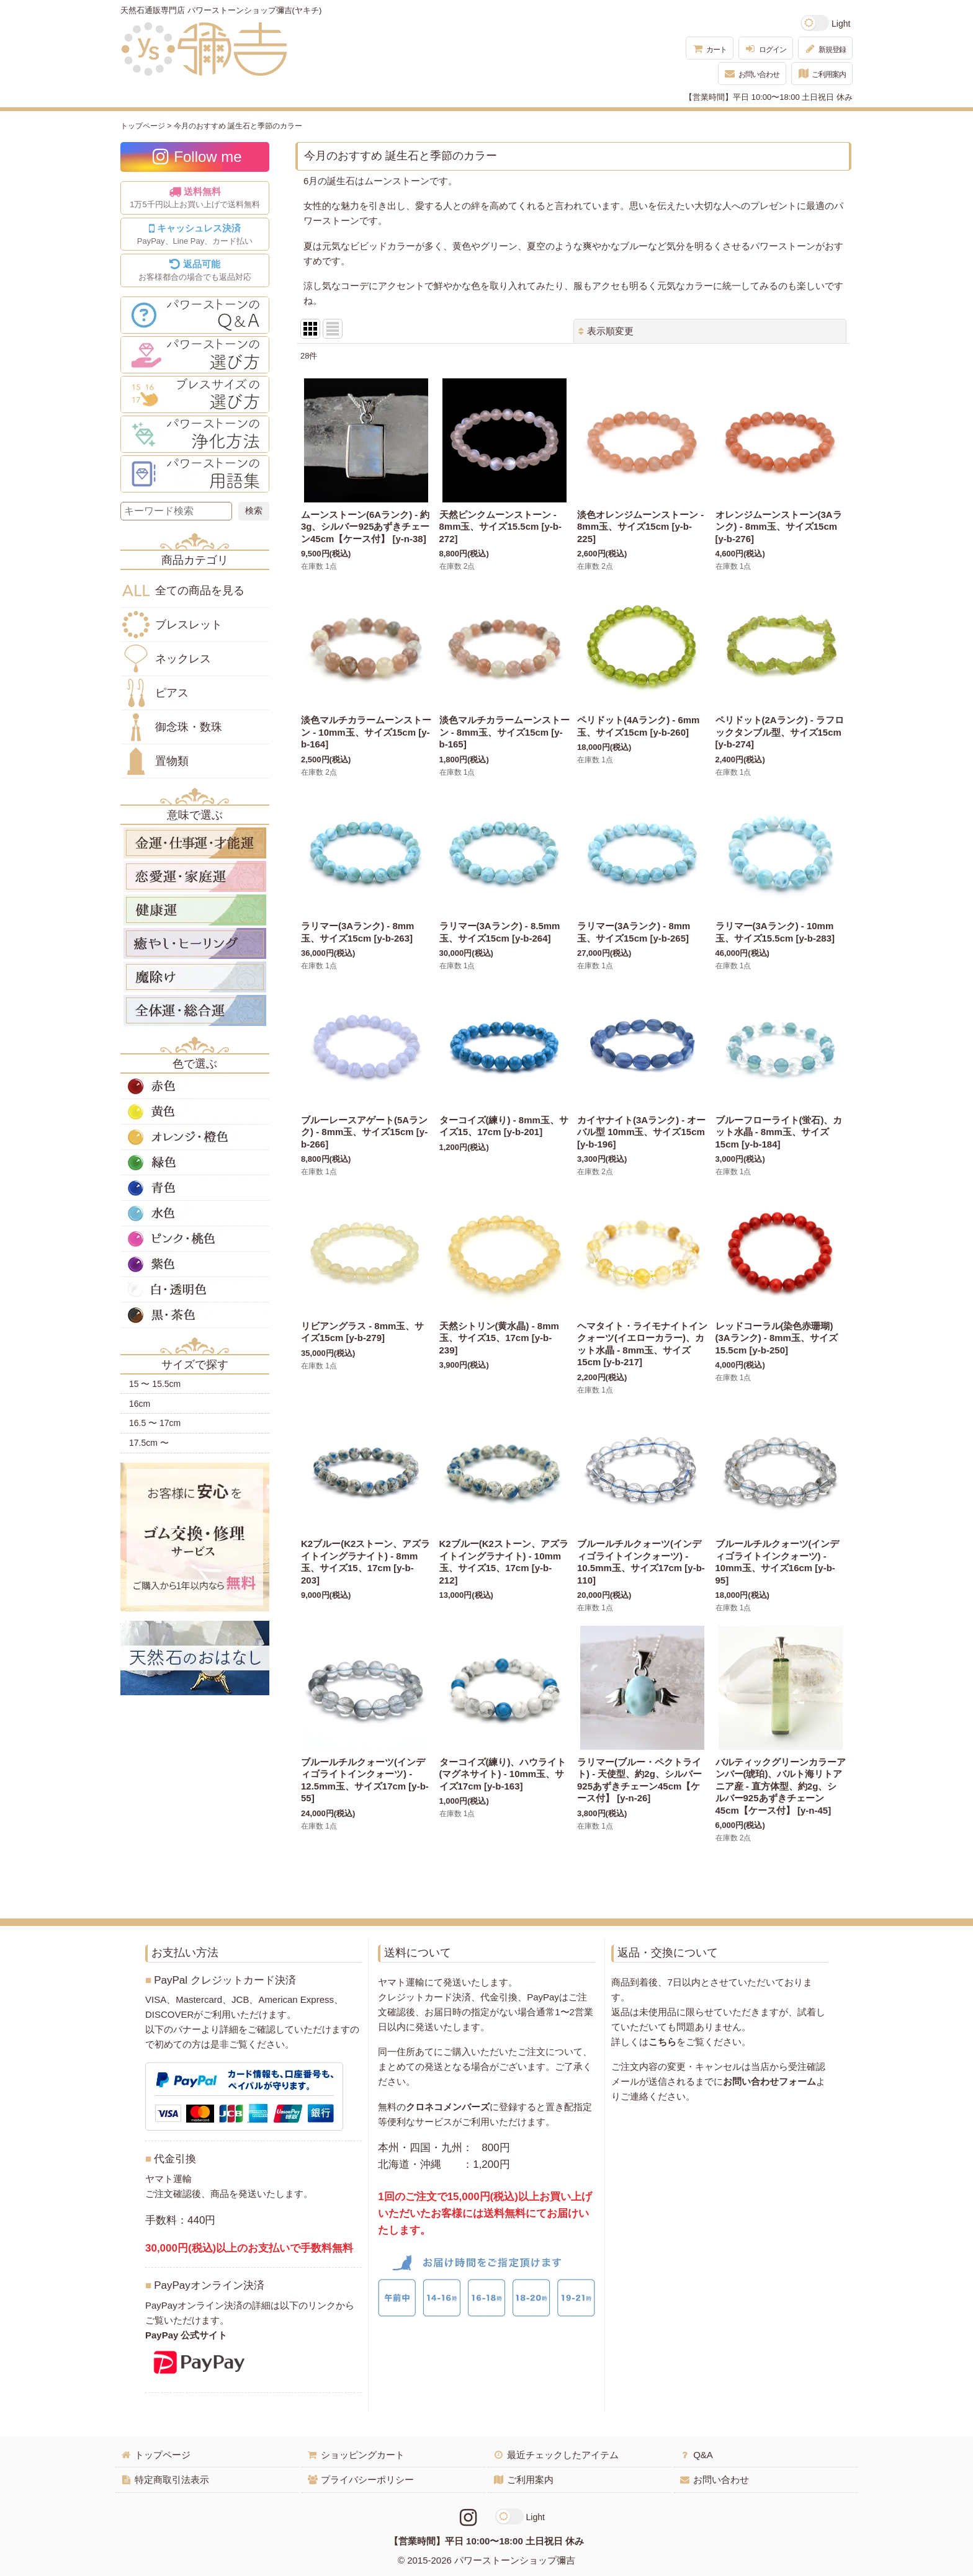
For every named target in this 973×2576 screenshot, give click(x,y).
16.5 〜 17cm (155, 1423)
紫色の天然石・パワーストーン (194, 1264)
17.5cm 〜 (149, 1443)
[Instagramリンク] (468, 2518)
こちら (662, 2041)
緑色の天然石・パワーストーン (194, 1162)
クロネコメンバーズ (448, 2106)
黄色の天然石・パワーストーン (194, 1111)
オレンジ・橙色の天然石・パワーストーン (194, 1137)
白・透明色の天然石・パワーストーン (194, 1289)
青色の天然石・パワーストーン (194, 1187)
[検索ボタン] (253, 511)
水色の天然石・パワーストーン (194, 1213)
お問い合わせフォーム (769, 2081)
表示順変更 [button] (606, 331)
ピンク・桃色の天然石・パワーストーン (194, 1238)
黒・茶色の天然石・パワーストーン (194, 1315)
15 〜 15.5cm (155, 1384)
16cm (139, 1404)
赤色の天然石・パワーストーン (194, 1086)
